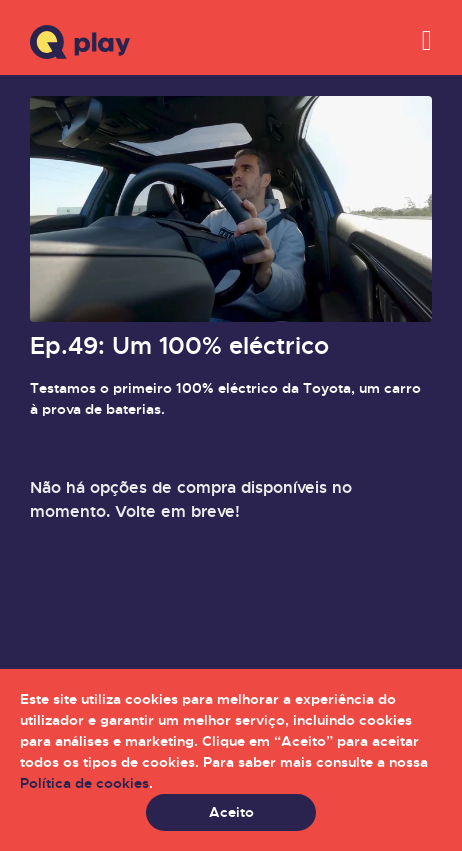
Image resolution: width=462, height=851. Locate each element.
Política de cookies (84, 783)
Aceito (231, 812)
